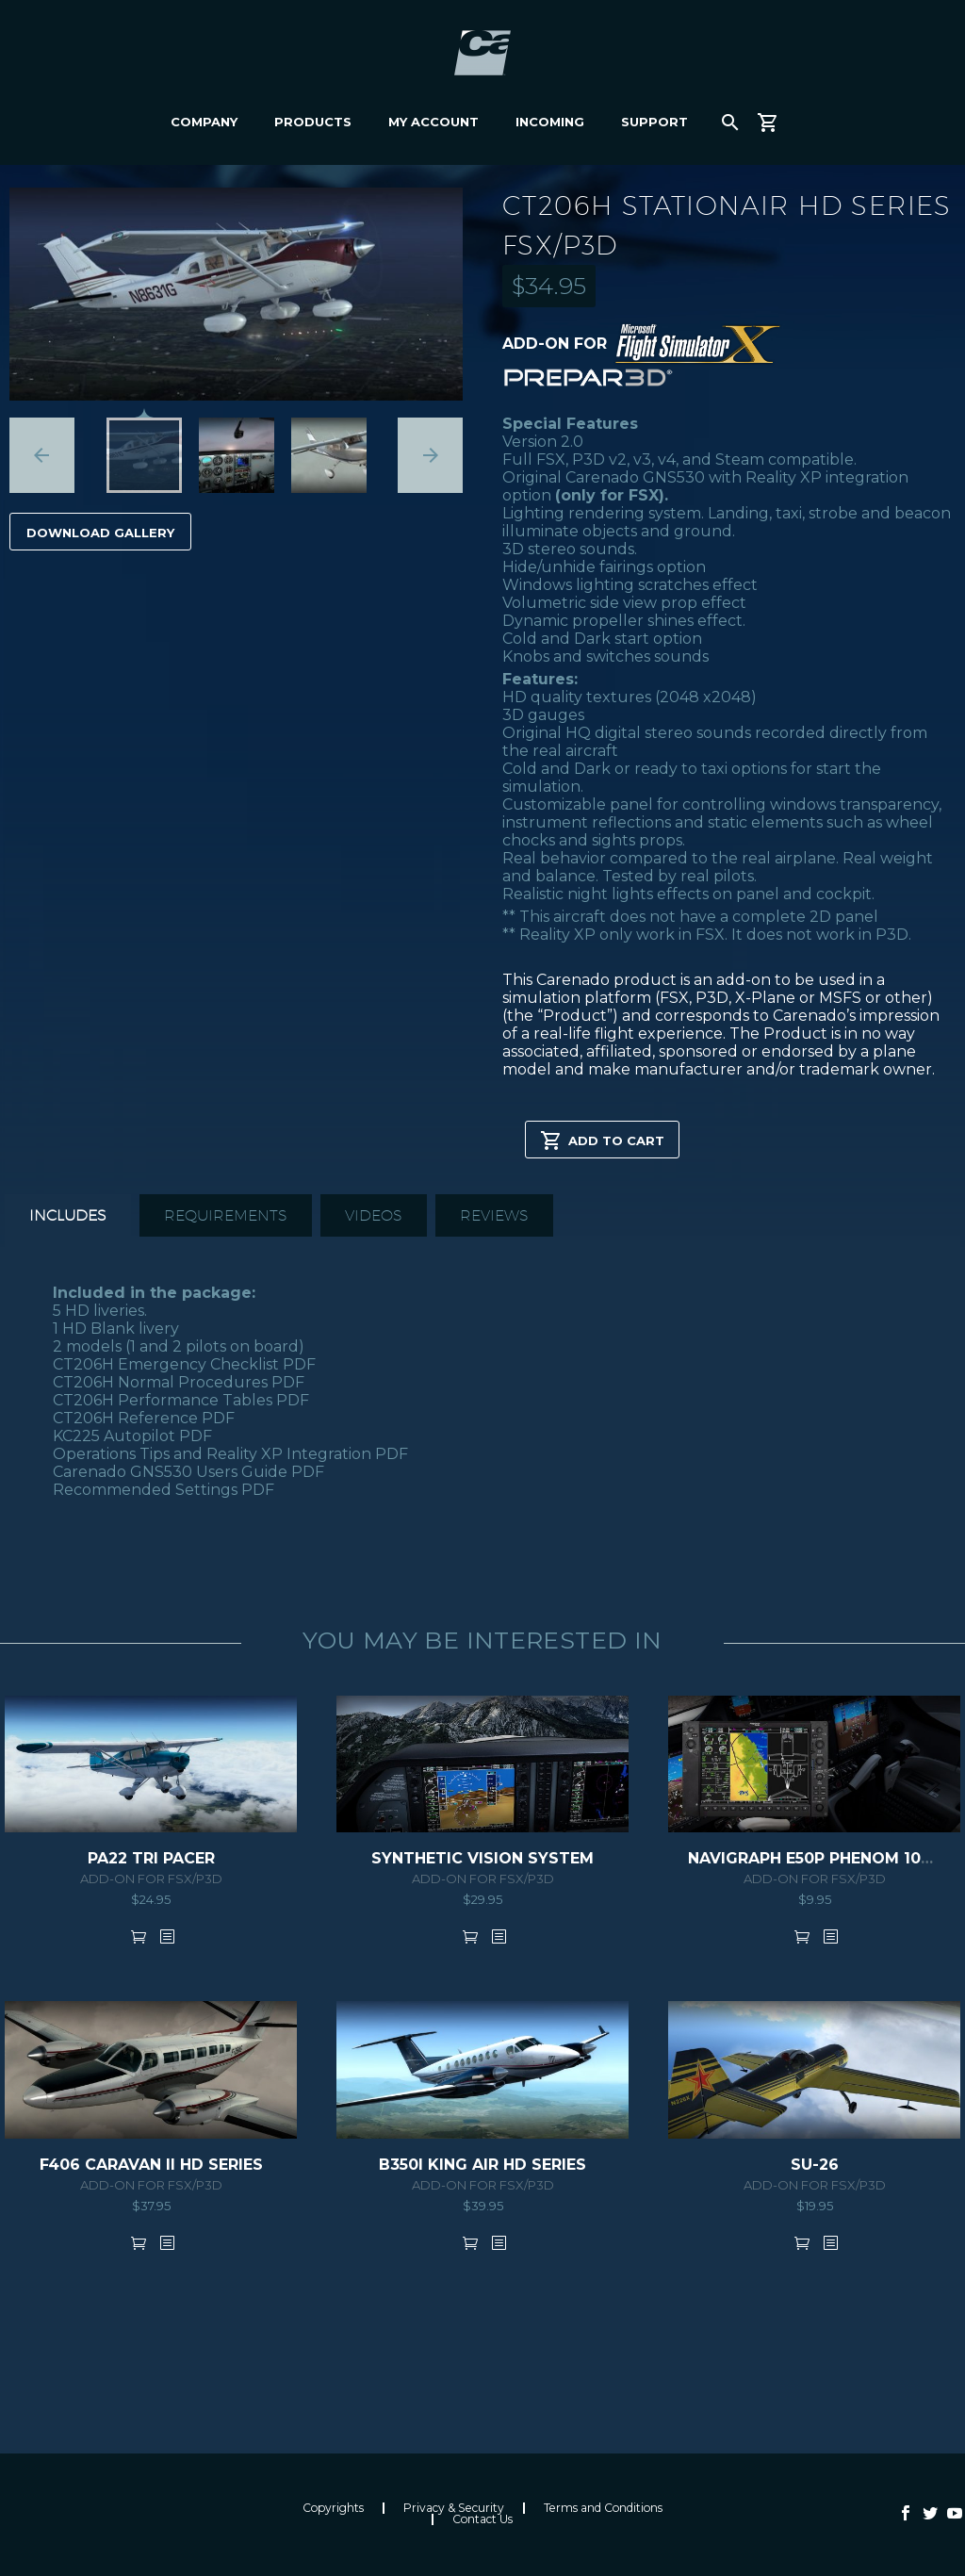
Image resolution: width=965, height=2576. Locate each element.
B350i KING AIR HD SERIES (482, 2165)
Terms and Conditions (603, 2508)
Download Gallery (100, 532)
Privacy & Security (453, 2508)
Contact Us (482, 2519)
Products (313, 121)
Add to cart (602, 1139)
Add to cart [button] (138, 1936)
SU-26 (815, 2165)
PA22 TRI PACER (151, 1858)
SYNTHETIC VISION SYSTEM (482, 1858)
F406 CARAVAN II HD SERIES (151, 2165)
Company (204, 121)
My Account (433, 121)
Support (654, 121)
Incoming (549, 121)
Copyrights (333, 2508)
